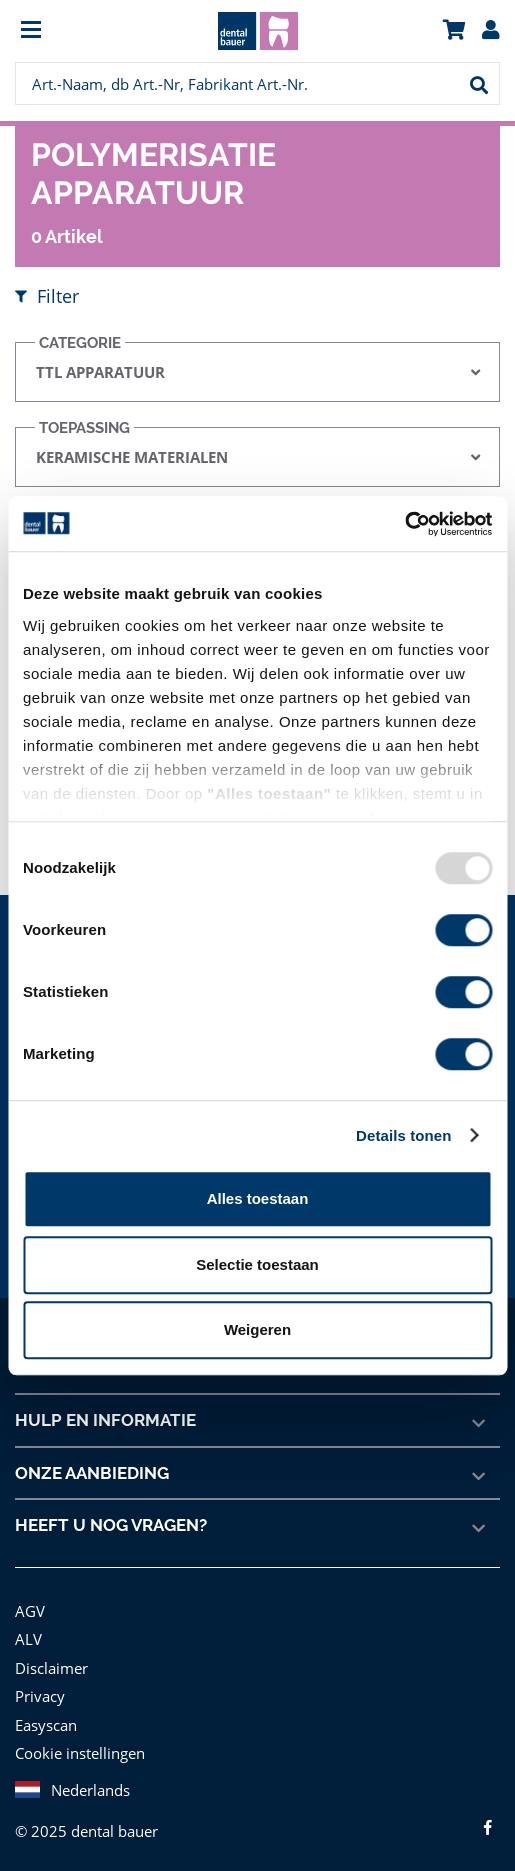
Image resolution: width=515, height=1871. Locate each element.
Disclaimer (50, 1666)
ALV (28, 1637)
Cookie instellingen (78, 1751)
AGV (31, 1609)
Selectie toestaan (257, 1264)
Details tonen (403, 1135)
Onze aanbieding (92, 1472)
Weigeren (257, 1329)
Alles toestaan (258, 1198)
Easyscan (47, 1723)
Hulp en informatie (104, 1419)
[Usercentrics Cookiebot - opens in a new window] (404, 524)
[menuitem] (75, 31)
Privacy (39, 1694)
